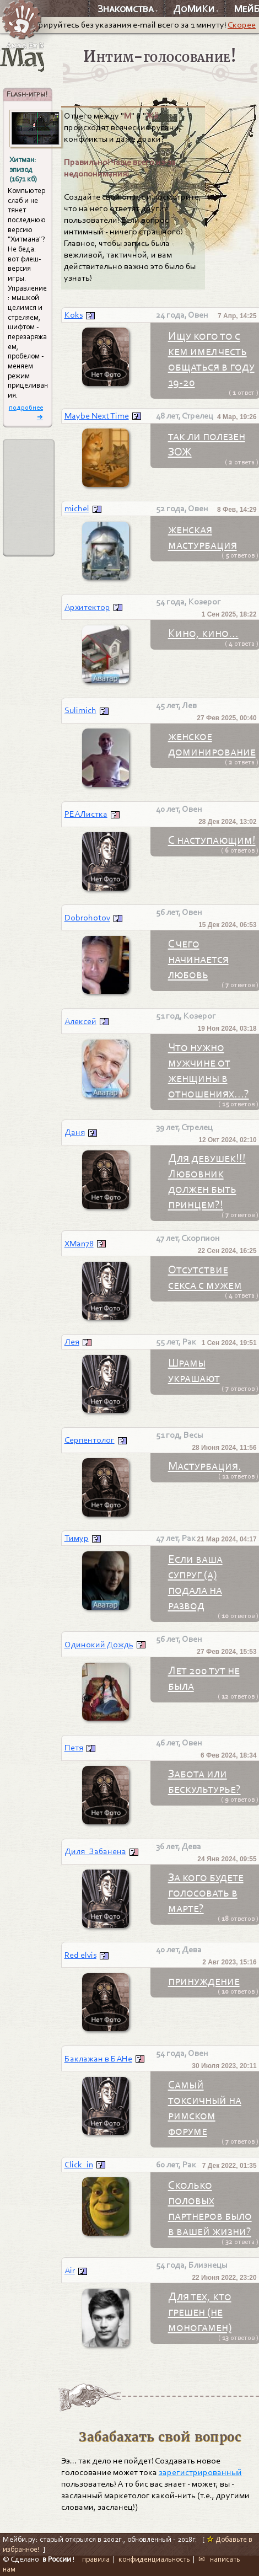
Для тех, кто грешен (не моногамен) (199, 2312)
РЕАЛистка (85, 814)
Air (69, 2270)
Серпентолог (89, 1440)
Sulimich (80, 710)
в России (56, 2559)
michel (76, 508)
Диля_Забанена (95, 1851)
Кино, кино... (203, 633)
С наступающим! (212, 840)
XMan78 (79, 1244)
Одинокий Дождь (98, 1645)
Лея (71, 1342)
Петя (73, 1748)
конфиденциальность (154, 2559)
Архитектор (87, 607)
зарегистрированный (200, 2472)
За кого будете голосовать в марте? (206, 1893)
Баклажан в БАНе (98, 2059)
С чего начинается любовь (198, 959)
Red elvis (80, 1955)
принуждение (204, 1981)
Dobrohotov (87, 918)
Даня (74, 1132)
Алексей (80, 1021)
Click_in (78, 2165)
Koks (73, 315)
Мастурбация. (204, 1465)
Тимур (76, 1538)
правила (96, 2559)
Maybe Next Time (96, 416)
